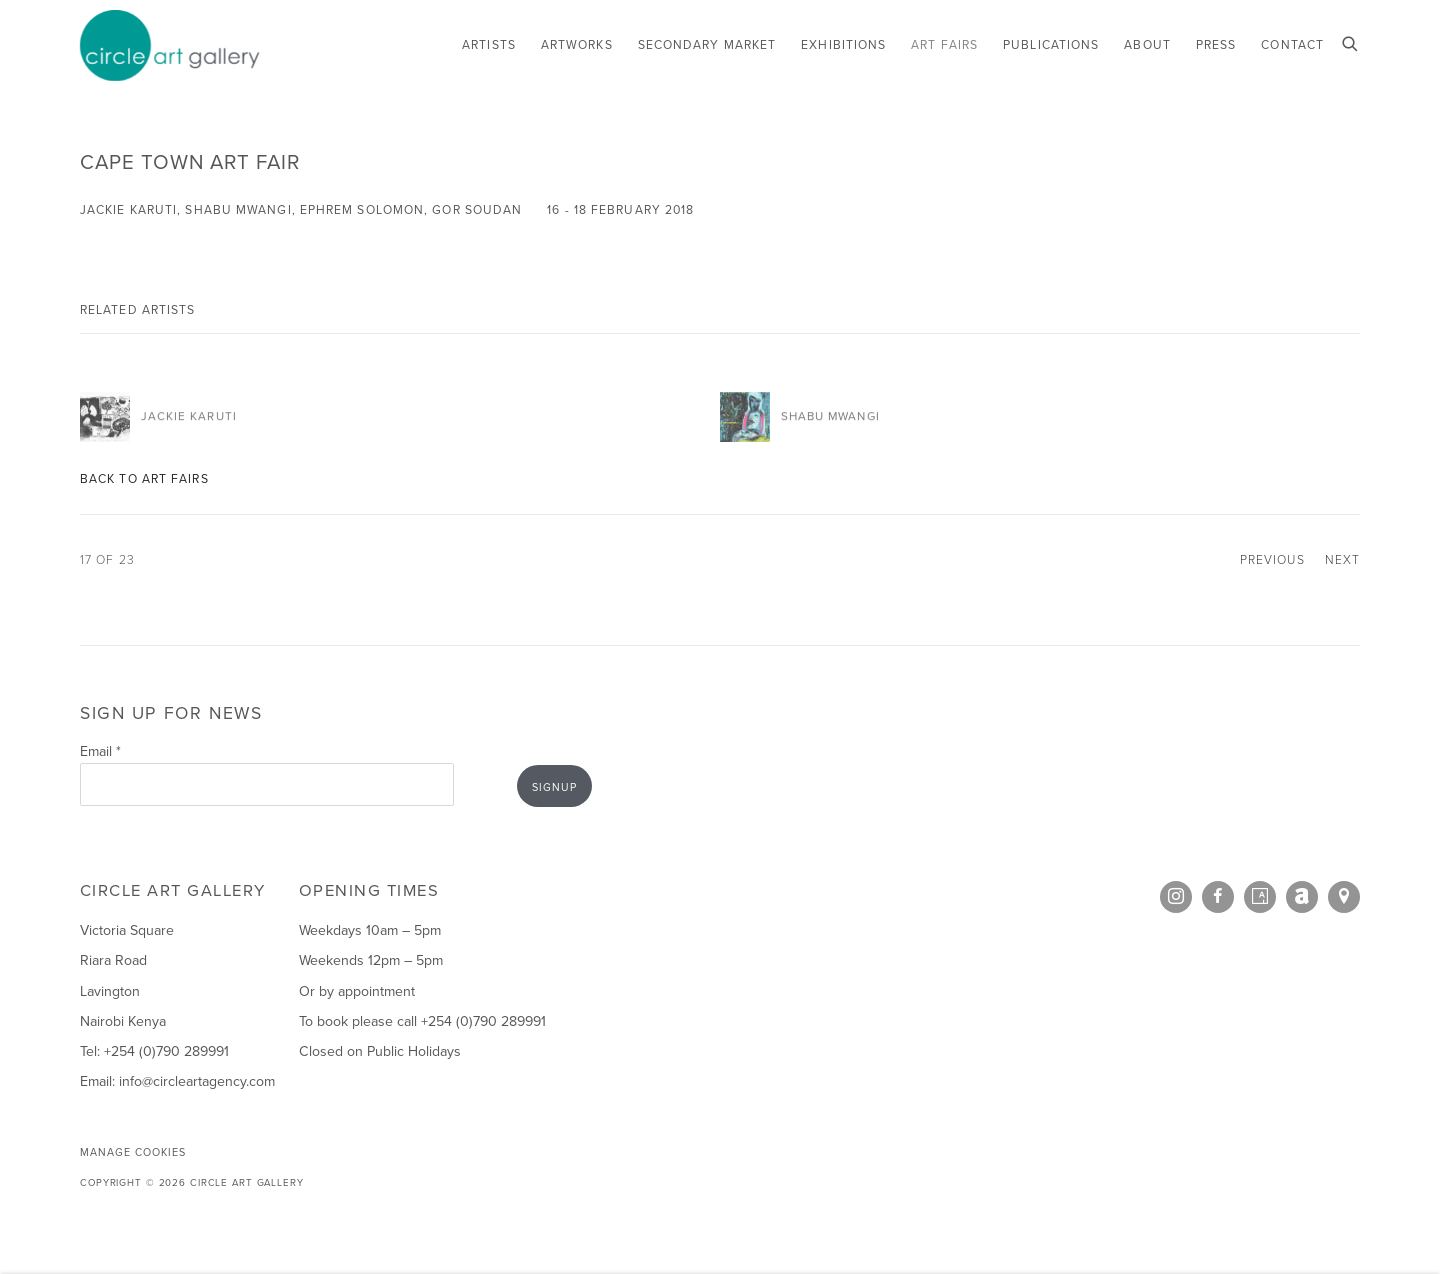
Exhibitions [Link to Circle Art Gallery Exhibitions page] (843, 45)
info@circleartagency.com (197, 1081)
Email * (100, 751)
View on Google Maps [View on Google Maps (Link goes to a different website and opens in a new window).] (1344, 897)
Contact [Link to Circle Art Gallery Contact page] (1292, 45)
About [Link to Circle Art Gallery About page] (1147, 45)
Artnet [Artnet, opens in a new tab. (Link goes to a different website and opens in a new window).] (1302, 897)
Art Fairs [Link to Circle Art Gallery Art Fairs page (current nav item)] (944, 45)
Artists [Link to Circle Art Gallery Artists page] (489, 45)
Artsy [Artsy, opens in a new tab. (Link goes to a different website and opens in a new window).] (1260, 897)
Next (1342, 560)
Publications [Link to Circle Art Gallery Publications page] (1051, 45)
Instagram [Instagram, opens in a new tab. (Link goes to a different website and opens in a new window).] (1176, 897)
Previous (1272, 560)
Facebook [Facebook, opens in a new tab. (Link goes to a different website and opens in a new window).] (1218, 897)
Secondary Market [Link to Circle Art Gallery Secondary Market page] (707, 45)
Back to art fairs (144, 479)
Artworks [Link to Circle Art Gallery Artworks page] (577, 45)
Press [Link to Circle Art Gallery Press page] (1216, 45)
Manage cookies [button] (133, 1152)
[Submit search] (1351, 42)
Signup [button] (554, 787)
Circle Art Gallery (170, 45)
